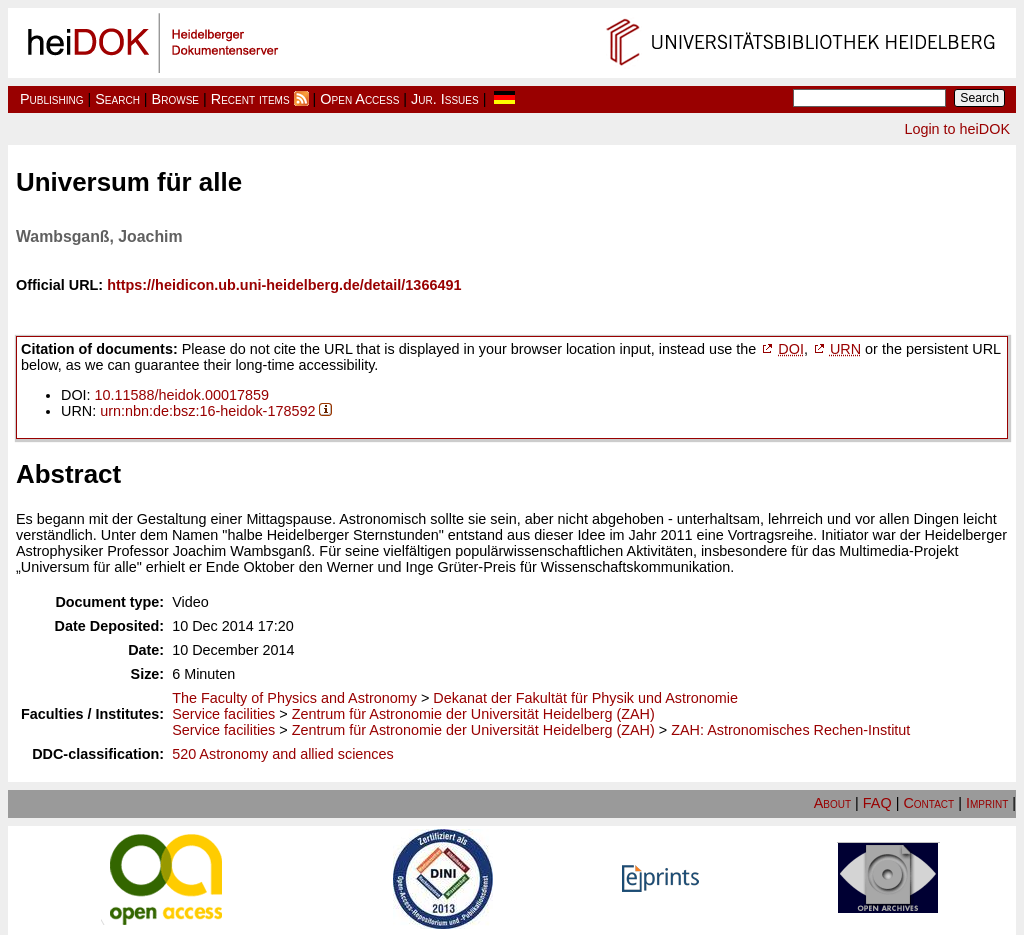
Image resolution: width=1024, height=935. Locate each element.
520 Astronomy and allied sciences (283, 754)
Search (117, 99)
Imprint (987, 803)
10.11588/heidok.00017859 (182, 395)
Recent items (250, 99)
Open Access (359, 99)
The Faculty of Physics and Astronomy (294, 698)
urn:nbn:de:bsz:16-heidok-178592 (207, 411)
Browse (175, 99)
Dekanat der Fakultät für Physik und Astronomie (585, 698)
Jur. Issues (445, 99)
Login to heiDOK (957, 129)
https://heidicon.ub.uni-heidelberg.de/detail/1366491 (284, 285)
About (832, 803)
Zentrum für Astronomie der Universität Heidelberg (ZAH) (473, 714)
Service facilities (223, 714)
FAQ (877, 803)
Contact (928, 803)
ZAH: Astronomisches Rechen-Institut (790, 730)
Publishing (52, 99)
